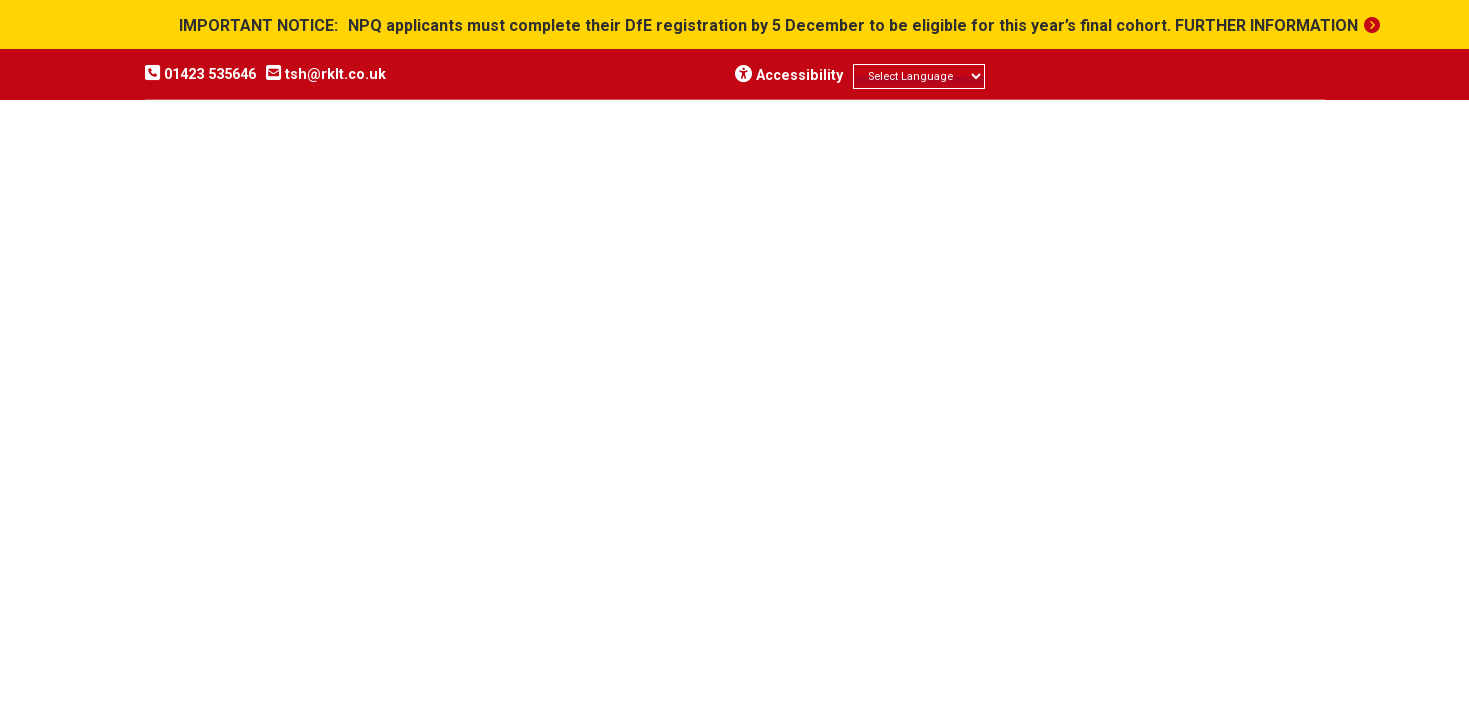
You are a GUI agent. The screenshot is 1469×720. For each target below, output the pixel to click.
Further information (1266, 25)
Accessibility (789, 75)
